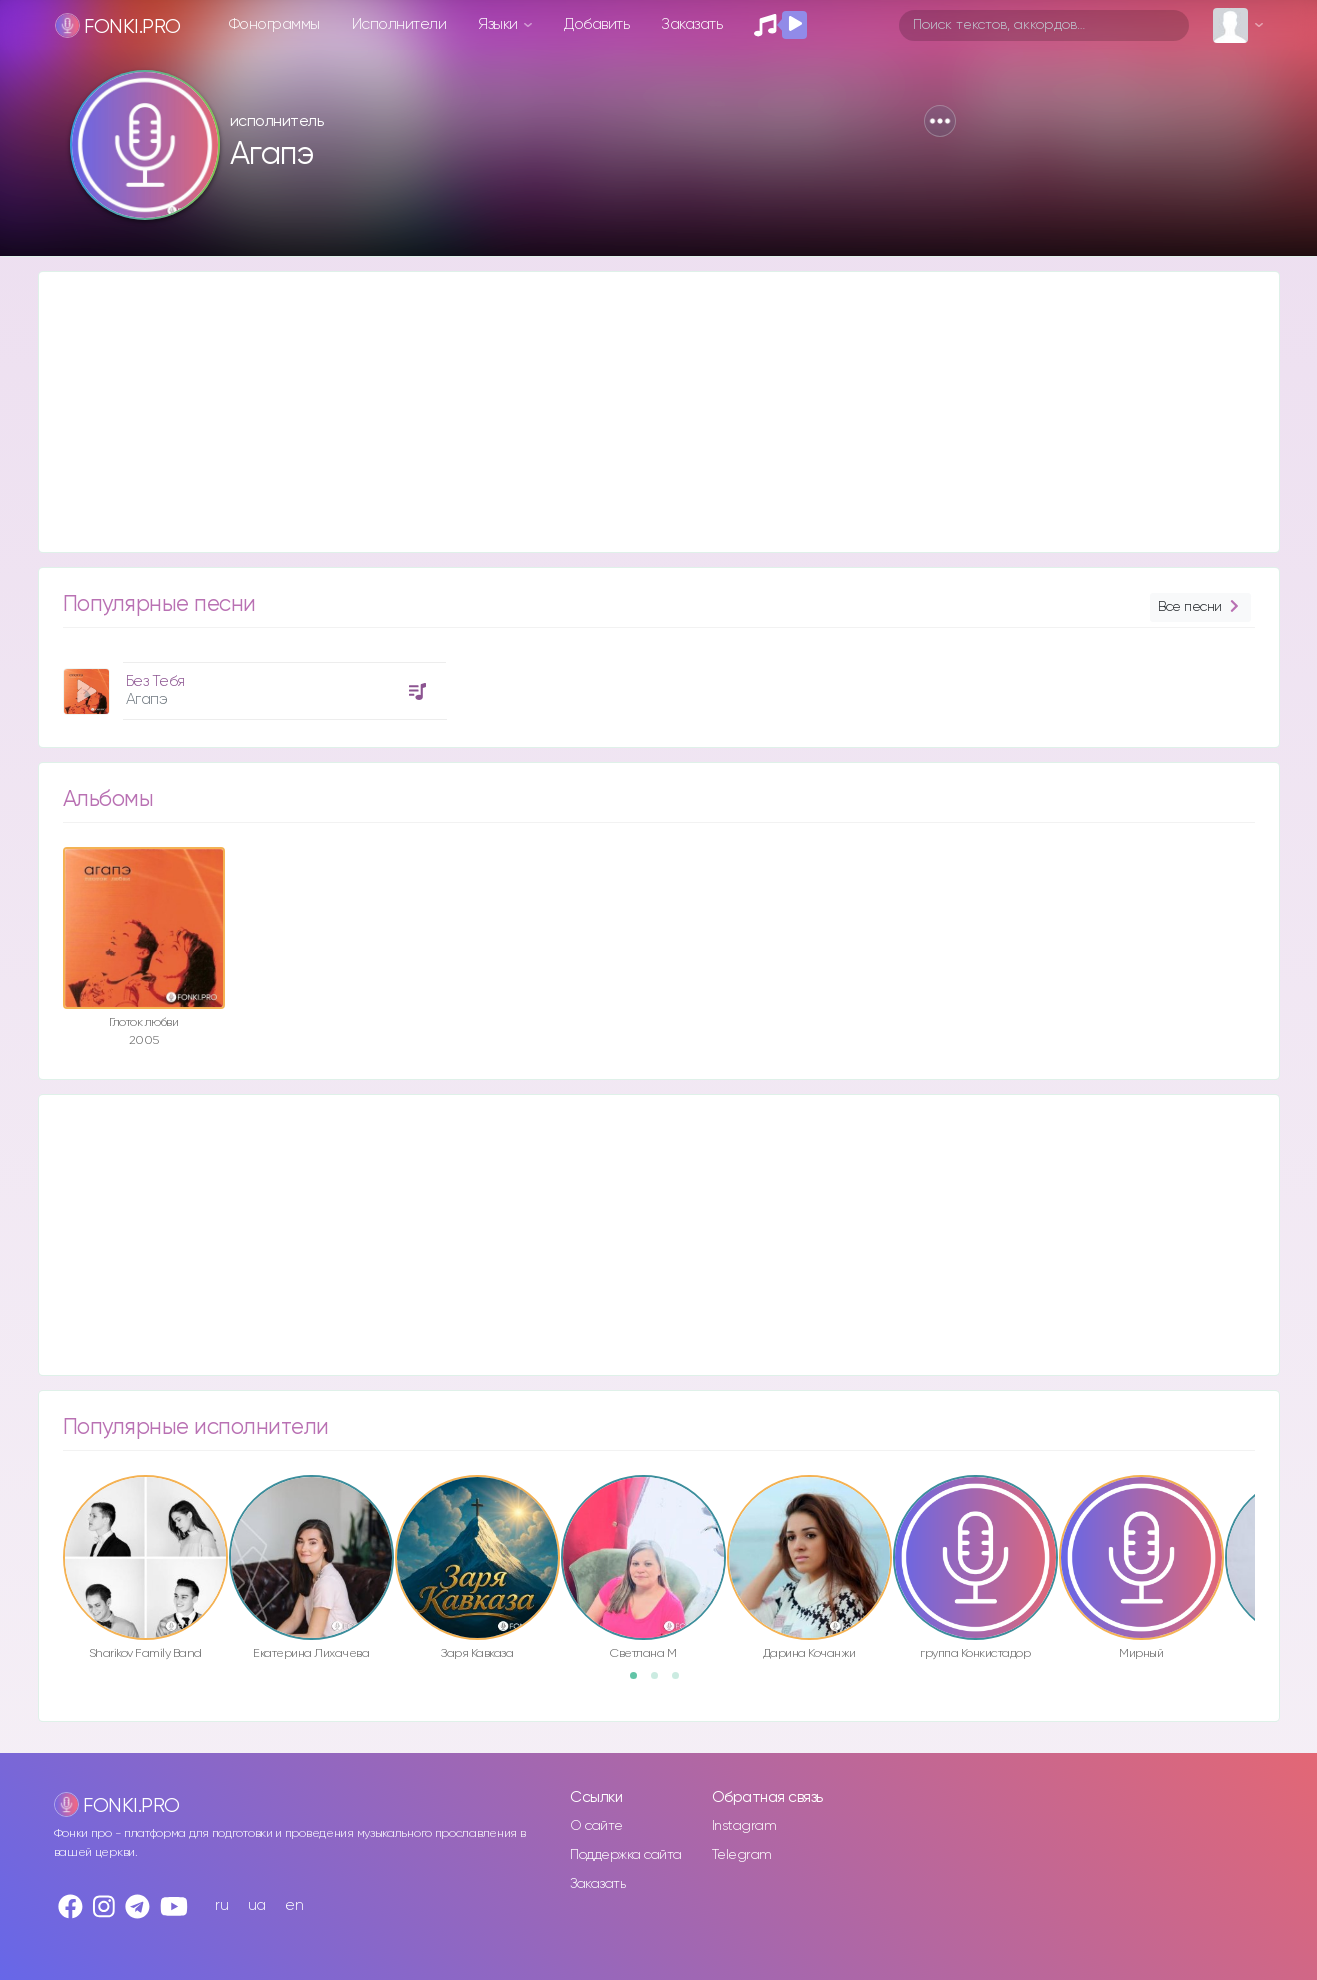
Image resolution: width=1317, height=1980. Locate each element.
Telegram (742, 1855)
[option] (252, 683)
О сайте (596, 1826)
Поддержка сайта (626, 1855)
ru (221, 1905)
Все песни (1200, 607)
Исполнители (399, 24)
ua (257, 1905)
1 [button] (640, 1682)
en (294, 1905)
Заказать (691, 24)
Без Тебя (155, 681)
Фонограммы (274, 24)
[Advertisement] (639, 412)
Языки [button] (499, 24)
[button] (940, 121)
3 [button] (682, 1682)
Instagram (744, 1826)
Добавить (596, 24)
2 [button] (661, 1682)
